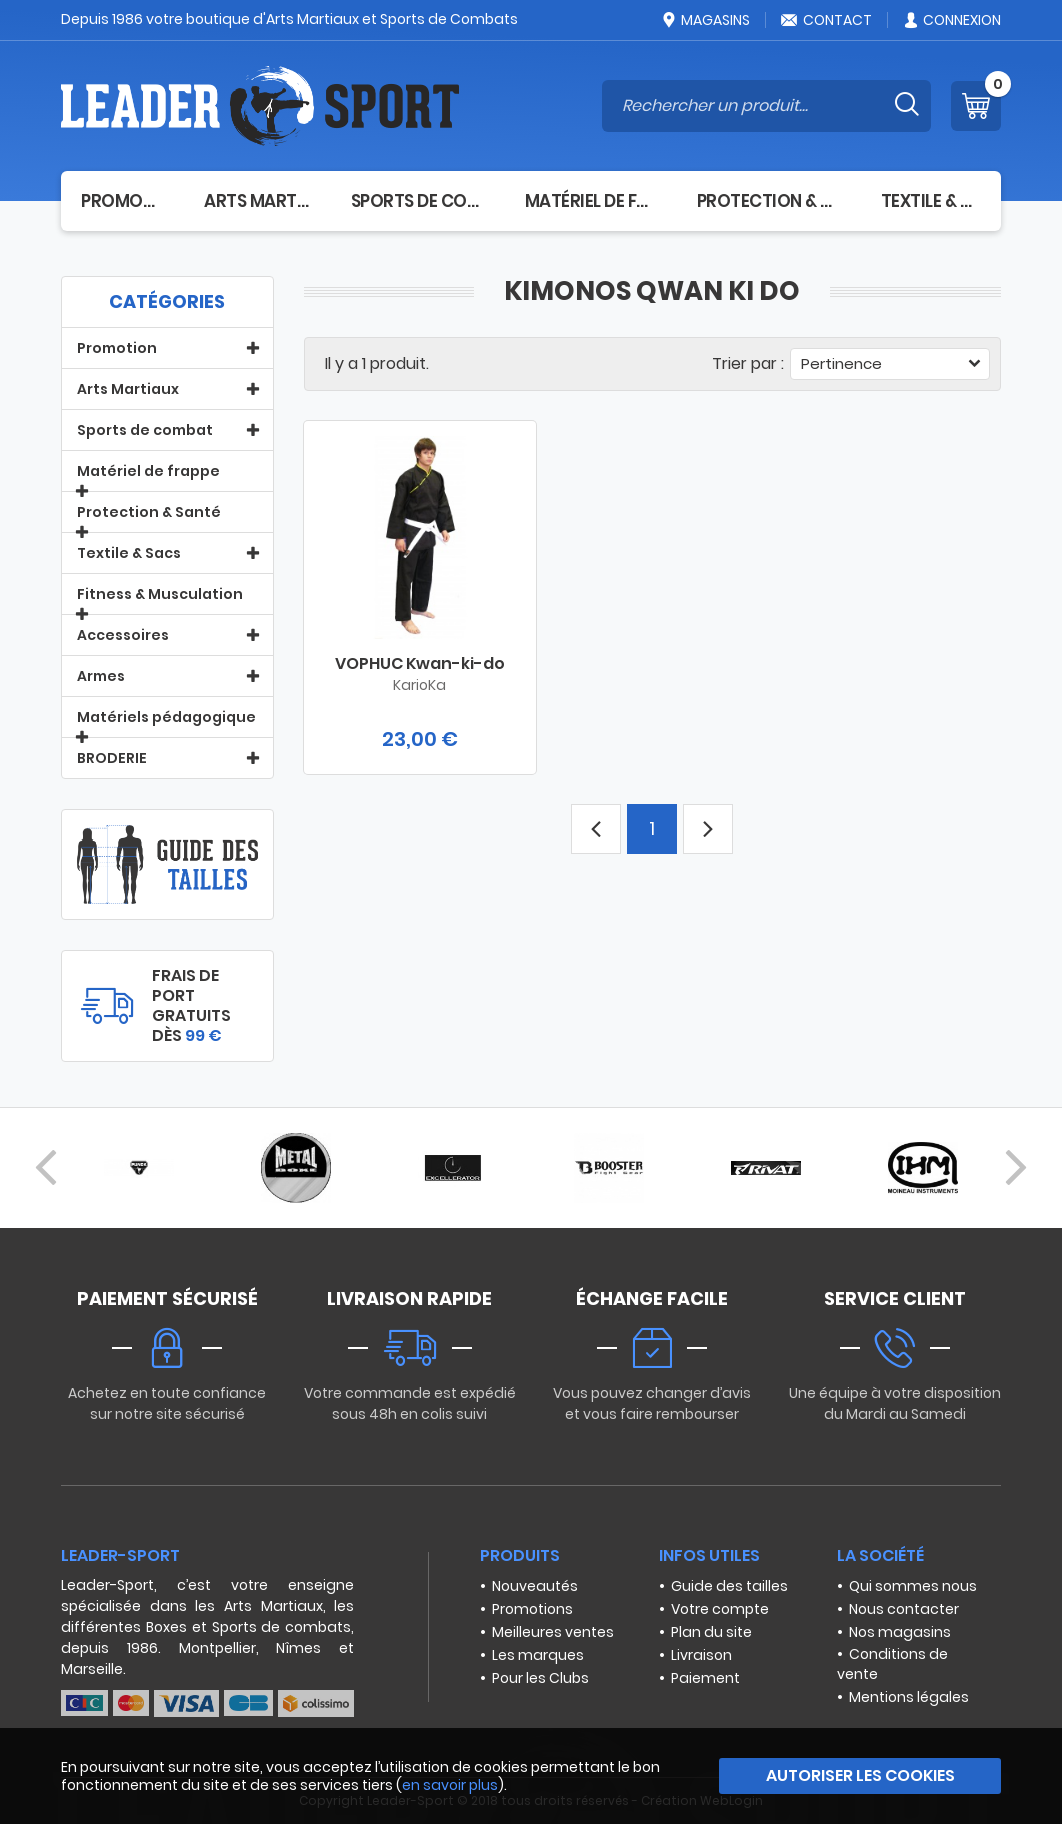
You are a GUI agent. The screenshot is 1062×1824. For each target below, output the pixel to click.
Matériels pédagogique (166, 717)
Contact (826, 20)
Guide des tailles (729, 1586)
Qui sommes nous (913, 1586)
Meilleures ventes (553, 1632)
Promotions (532, 1609)
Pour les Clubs (540, 1678)
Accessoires (123, 635)
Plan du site (711, 1632)
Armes (101, 676)
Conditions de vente (892, 1664)
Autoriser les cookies (860, 1775)
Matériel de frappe (591, 201)
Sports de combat (418, 201)
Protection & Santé (769, 201)
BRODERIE (112, 758)
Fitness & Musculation (160, 594)
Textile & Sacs (931, 201)
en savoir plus (450, 1785)
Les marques (538, 1655)
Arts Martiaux (257, 201)
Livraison (701, 1655)
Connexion (951, 20)
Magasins (705, 20)
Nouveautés (535, 1586)
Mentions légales (909, 1697)
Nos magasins (900, 1632)
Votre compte (720, 1609)
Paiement (705, 1678)
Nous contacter (904, 1609)
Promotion (122, 201)
